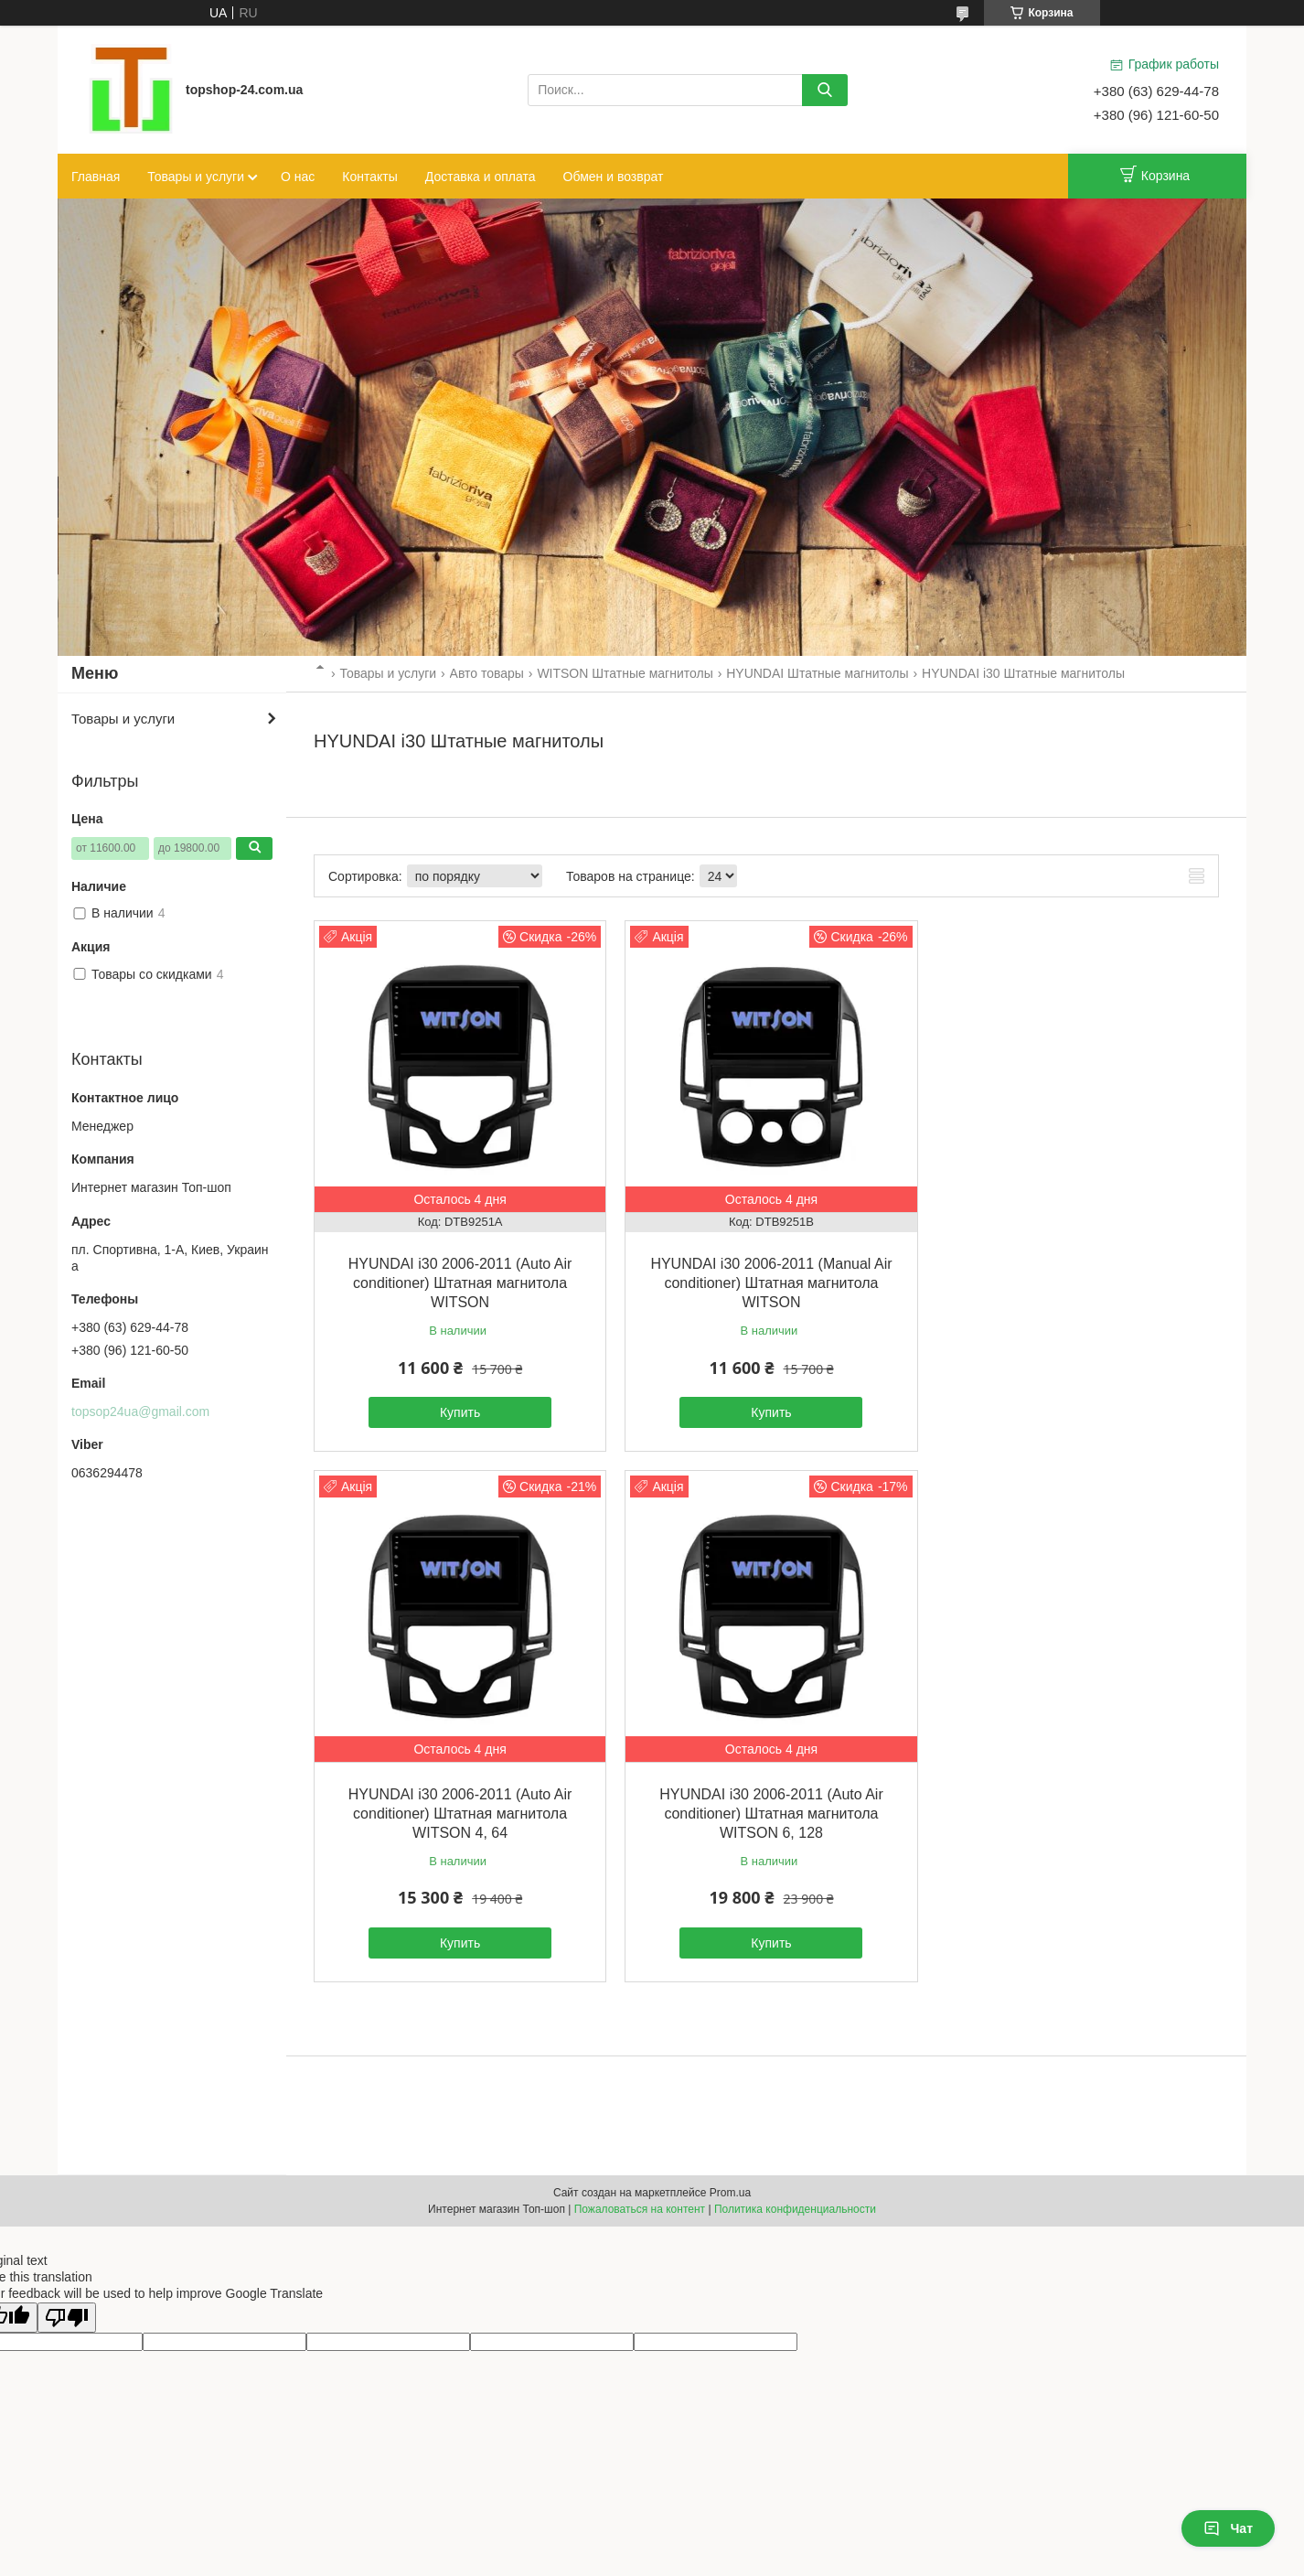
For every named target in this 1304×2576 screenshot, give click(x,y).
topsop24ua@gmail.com (140, 1411)
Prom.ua (730, 2185)
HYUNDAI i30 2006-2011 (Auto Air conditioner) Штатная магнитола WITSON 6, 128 (459, 1806)
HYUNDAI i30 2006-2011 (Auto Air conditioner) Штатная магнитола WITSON (459, 1279)
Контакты (369, 176)
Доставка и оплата (480, 176)
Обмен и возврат (613, 176)
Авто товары (487, 673)
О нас (298, 176)
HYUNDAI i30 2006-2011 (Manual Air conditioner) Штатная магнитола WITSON (765, 1279)
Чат (1228, 2528)
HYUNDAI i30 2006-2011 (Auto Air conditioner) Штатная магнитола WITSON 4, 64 (1073, 1260)
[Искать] (825, 90)
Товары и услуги (195, 176)
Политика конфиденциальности (795, 2201)
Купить (458, 1408)
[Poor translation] (66, 2309)
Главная (95, 176)
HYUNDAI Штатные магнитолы (817, 673)
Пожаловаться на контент (639, 2201)
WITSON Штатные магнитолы (624, 673)
